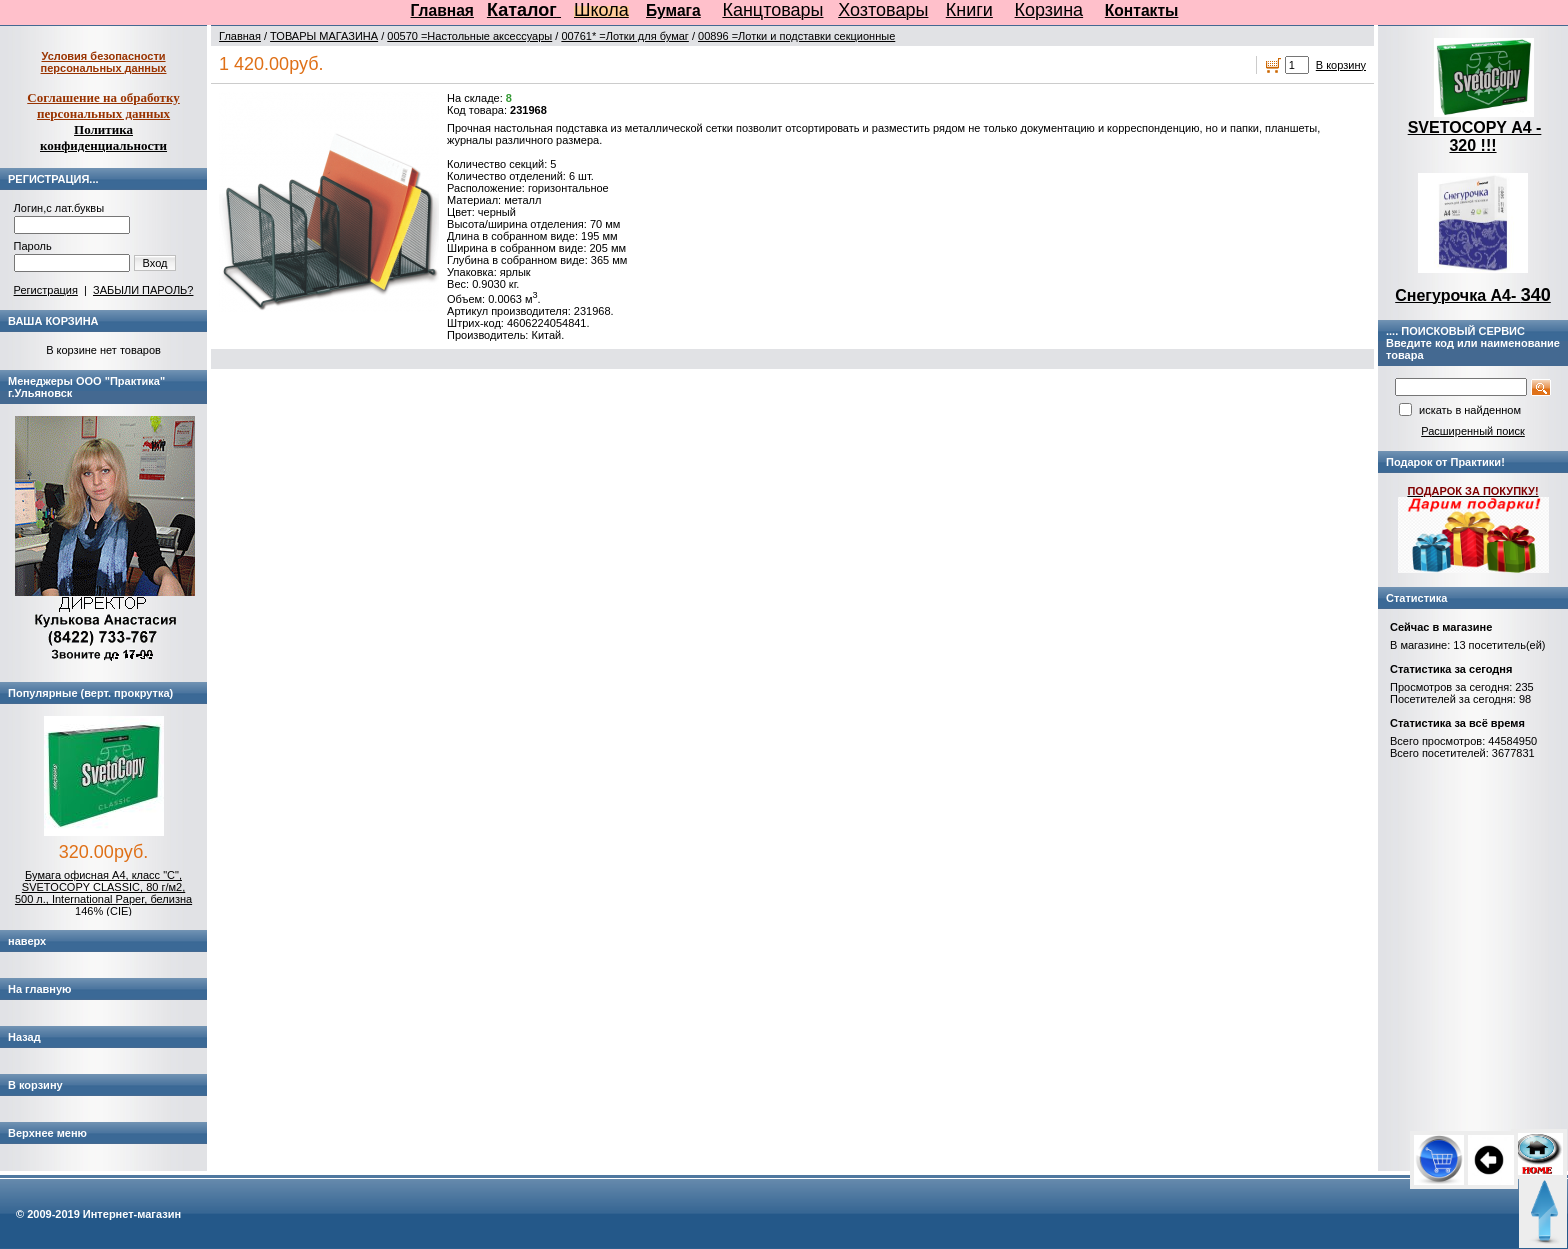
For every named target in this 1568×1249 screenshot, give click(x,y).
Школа (601, 10)
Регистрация (46, 290)
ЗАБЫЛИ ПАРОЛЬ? (143, 290)
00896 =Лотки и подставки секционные (796, 36)
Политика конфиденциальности (103, 137)
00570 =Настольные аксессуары (469, 36)
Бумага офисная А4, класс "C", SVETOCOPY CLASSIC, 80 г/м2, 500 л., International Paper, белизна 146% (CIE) (103, 893)
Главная (442, 10)
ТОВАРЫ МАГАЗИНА (324, 36)
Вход (155, 263)
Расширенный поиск (1473, 431)
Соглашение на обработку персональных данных (103, 105)
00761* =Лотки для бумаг (624, 36)
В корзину (1341, 65)
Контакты (1142, 10)
